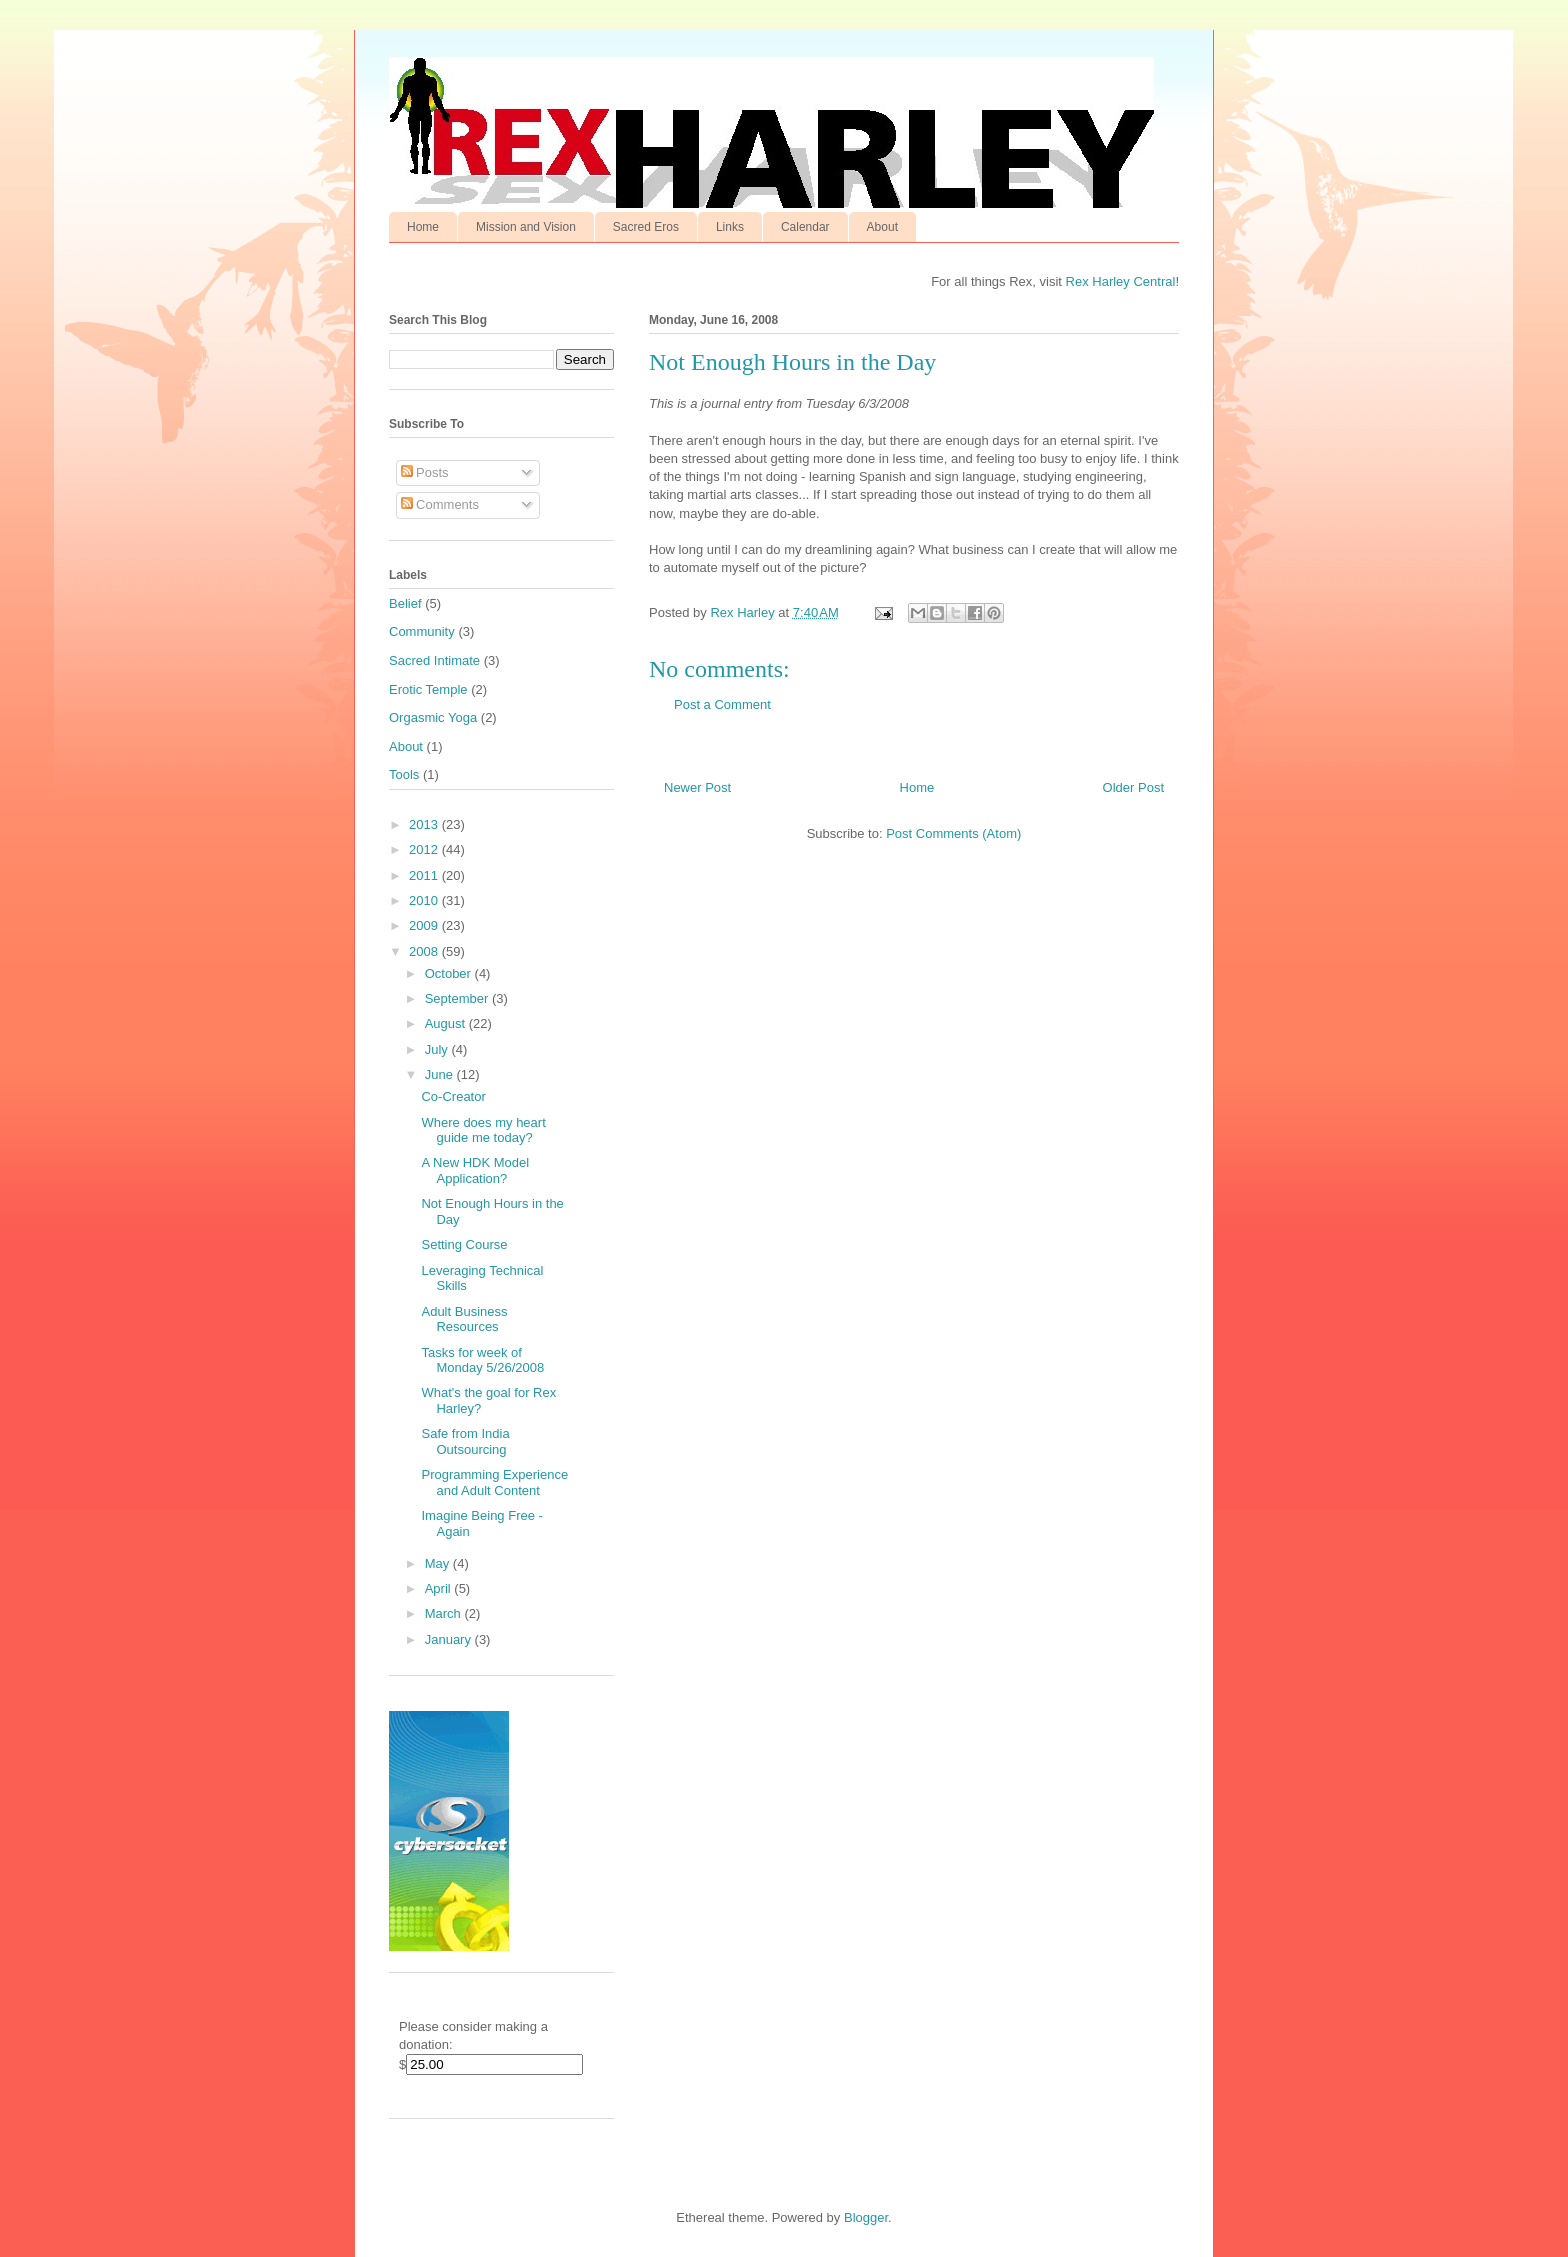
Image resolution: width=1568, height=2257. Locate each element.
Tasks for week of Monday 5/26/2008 (482, 1360)
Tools (404, 774)
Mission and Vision (526, 227)
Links (730, 227)
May (439, 1563)
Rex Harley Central (1121, 281)
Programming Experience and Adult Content (494, 1482)
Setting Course (464, 1244)
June (441, 1074)
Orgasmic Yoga (433, 717)
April (440, 1588)
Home (423, 227)
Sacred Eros (646, 227)
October (450, 973)
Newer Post (697, 787)
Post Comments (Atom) (953, 833)
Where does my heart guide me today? (483, 1130)
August (447, 1023)
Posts (425, 472)
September (458, 998)
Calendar (805, 227)
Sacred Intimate (434, 660)
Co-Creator (453, 1096)
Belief (405, 603)
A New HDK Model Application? (475, 1170)
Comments (440, 504)
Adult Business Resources (464, 1319)
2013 (425, 824)
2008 (425, 951)
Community (422, 631)
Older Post (1133, 787)
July (438, 1049)
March (445, 1613)
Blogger (866, 2217)
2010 (425, 900)
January (450, 1639)
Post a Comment (722, 704)
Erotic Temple (428, 689)
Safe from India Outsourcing (465, 1441)
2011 (425, 875)
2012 (425, 849)
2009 (425, 925)
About (882, 227)
